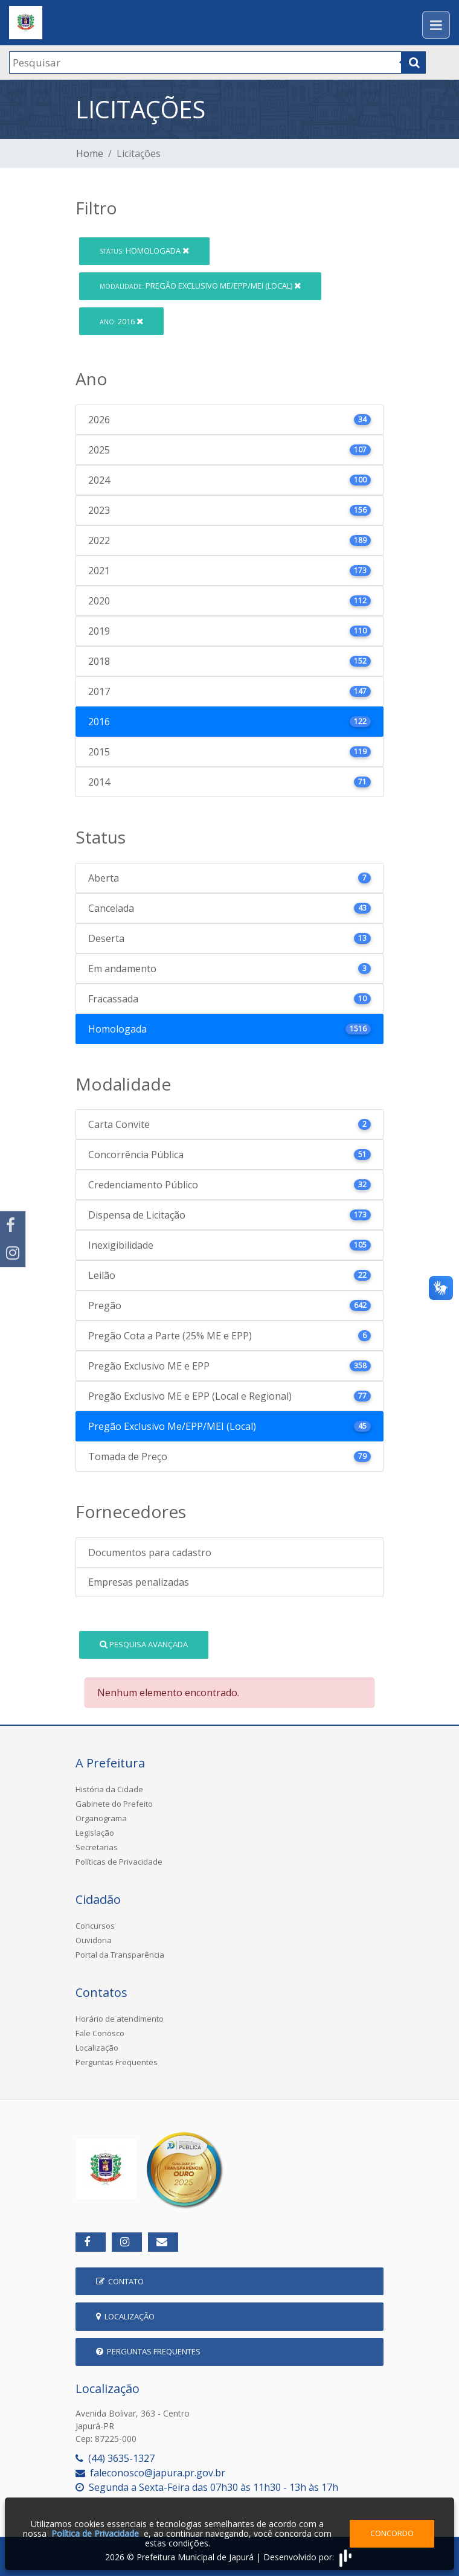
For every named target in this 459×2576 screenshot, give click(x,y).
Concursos (95, 1925)
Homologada (144, 250)
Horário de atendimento (119, 2018)
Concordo (392, 2533)
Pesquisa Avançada (144, 1644)
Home (89, 153)
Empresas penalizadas (138, 1582)
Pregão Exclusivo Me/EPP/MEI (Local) (200, 285)
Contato (120, 2281)
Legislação (94, 1832)
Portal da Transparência (119, 1954)
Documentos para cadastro (149, 1552)
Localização (96, 2047)
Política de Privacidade (95, 2533)
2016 (121, 321)
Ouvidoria (93, 1940)
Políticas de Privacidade (118, 1861)
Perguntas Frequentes (116, 2062)
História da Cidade (109, 1789)
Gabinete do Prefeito (114, 1803)
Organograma (101, 1818)
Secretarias (96, 1847)
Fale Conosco (99, 2033)
